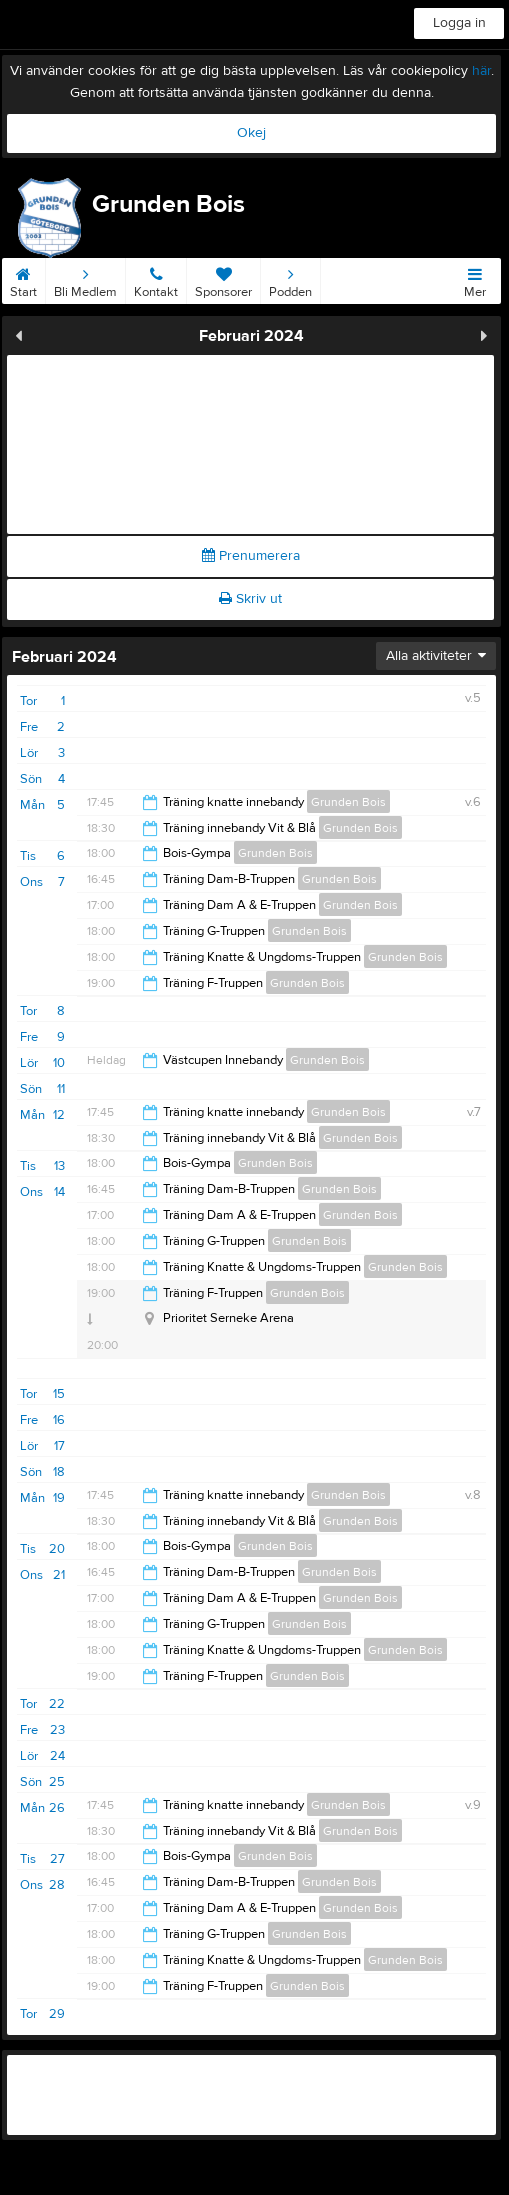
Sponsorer (223, 279)
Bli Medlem (85, 279)
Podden (290, 279)
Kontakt (156, 279)
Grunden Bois (348, 802)
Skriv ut (250, 599)
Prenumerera (251, 556)
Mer (475, 279)
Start (23, 279)
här (481, 71)
